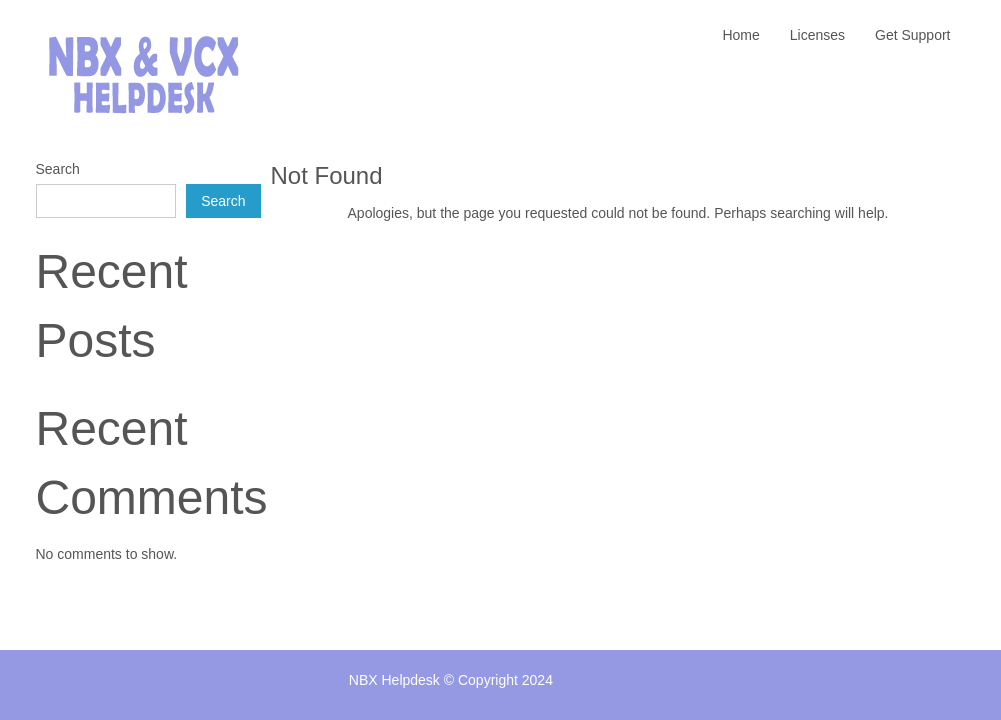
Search (58, 169)
